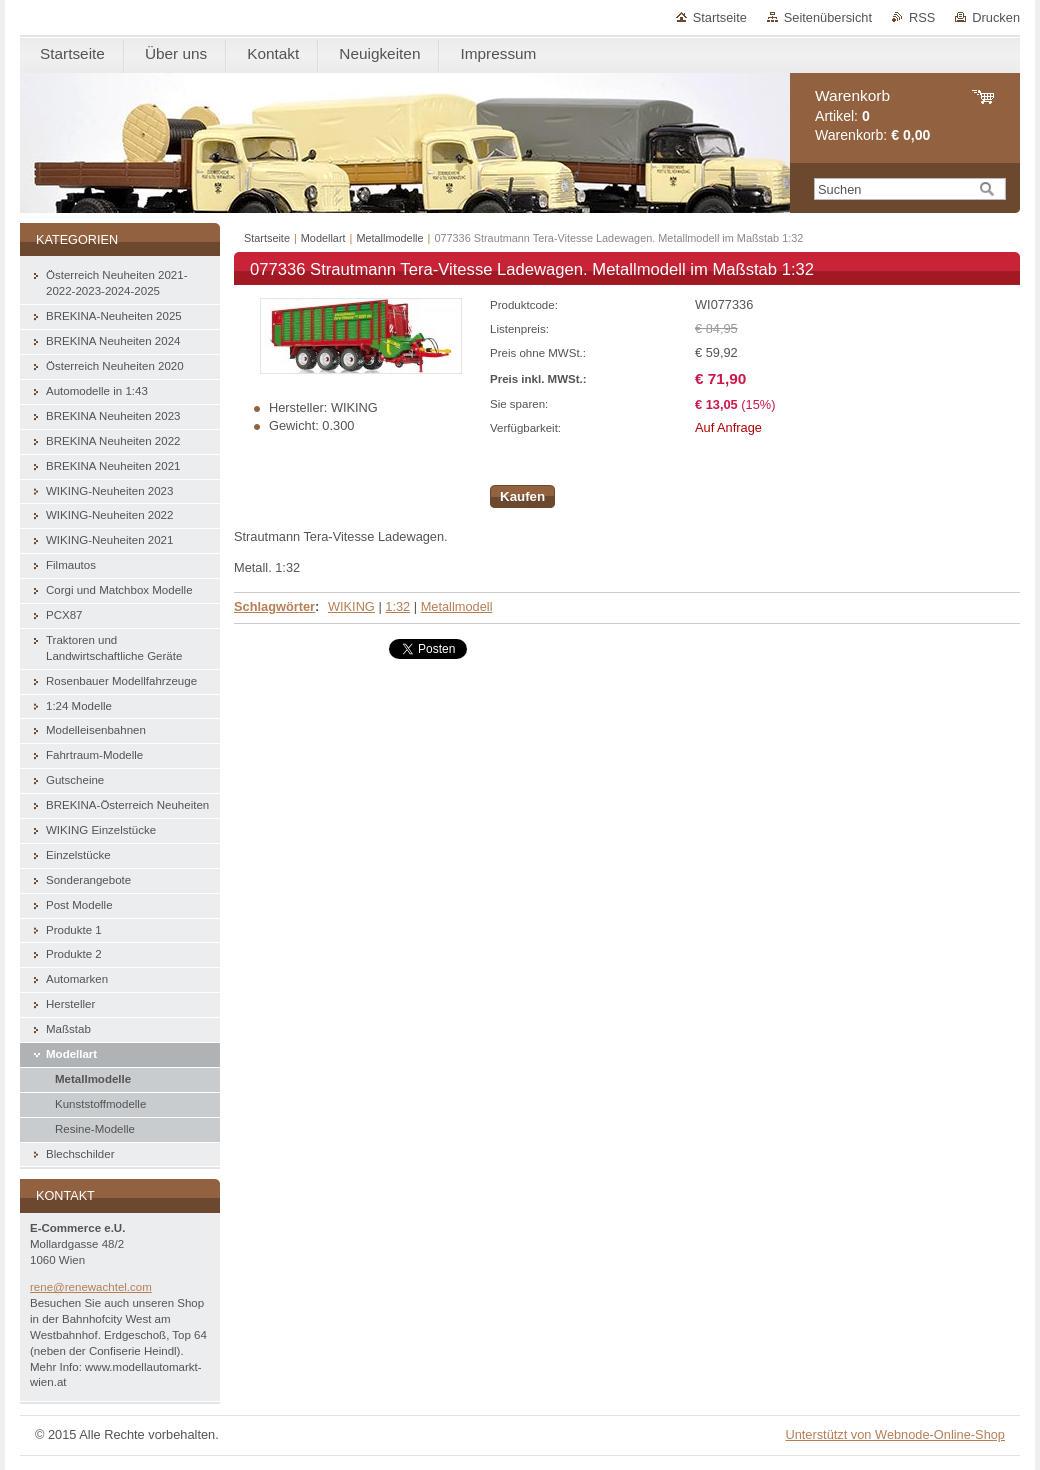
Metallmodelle (389, 238)
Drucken (996, 17)
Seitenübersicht (828, 17)
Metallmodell (457, 606)
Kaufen (522, 496)
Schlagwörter (274, 606)
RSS (922, 17)
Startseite (720, 17)
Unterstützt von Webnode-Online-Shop (895, 1434)
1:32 (397, 606)
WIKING (351, 606)
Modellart (323, 238)
